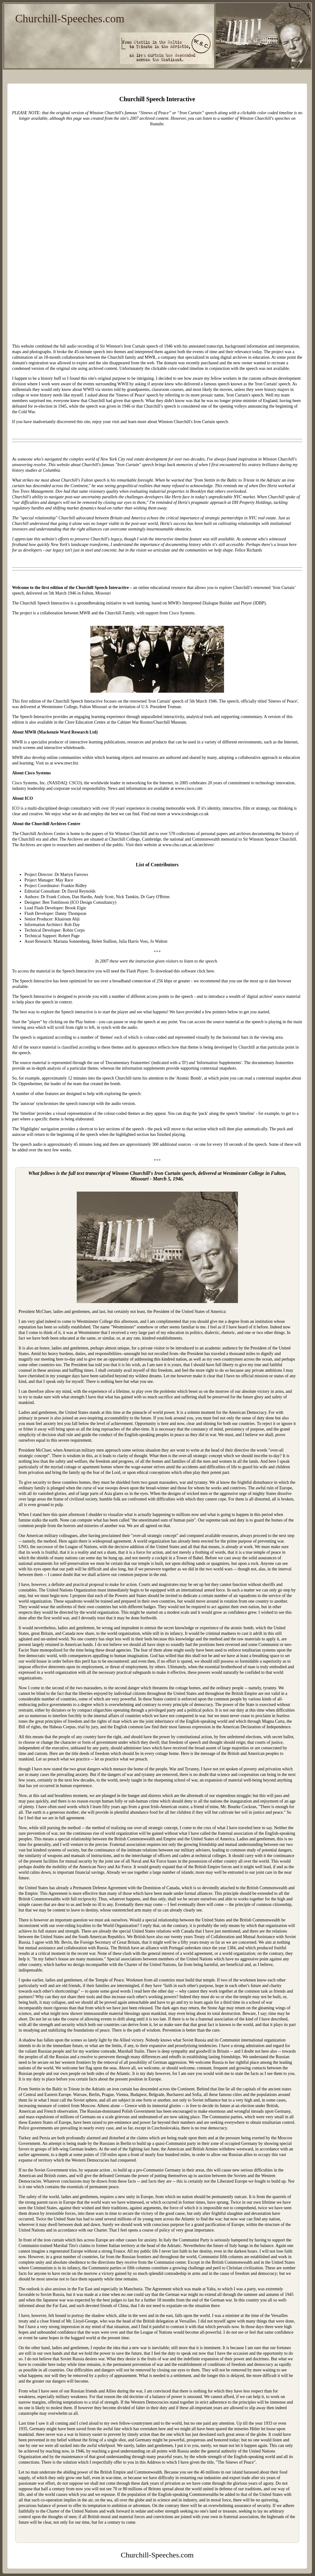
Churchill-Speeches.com (69, 18)
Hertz (176, 497)
